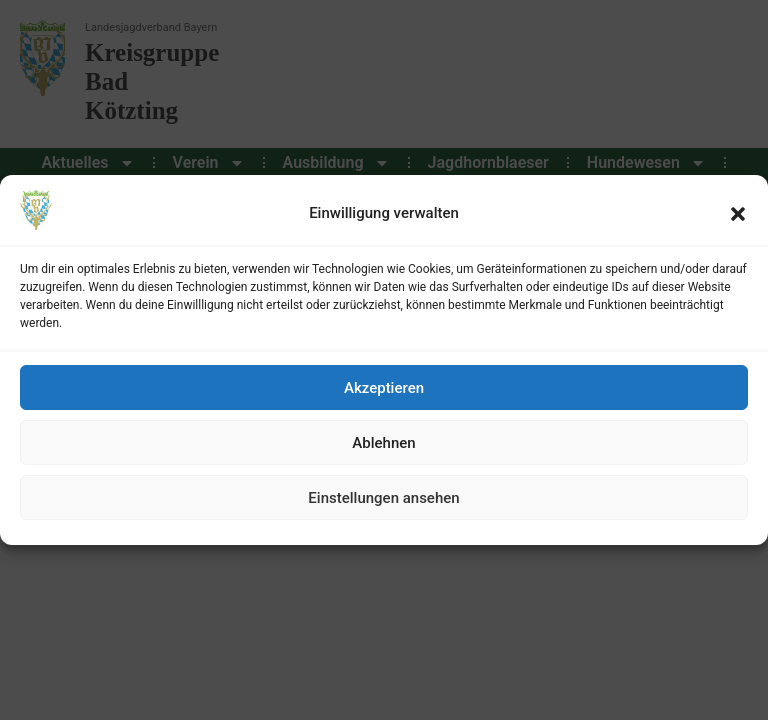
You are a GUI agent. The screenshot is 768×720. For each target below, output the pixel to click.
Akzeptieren (384, 388)
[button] (738, 214)
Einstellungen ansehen (383, 498)
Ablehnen (383, 443)
